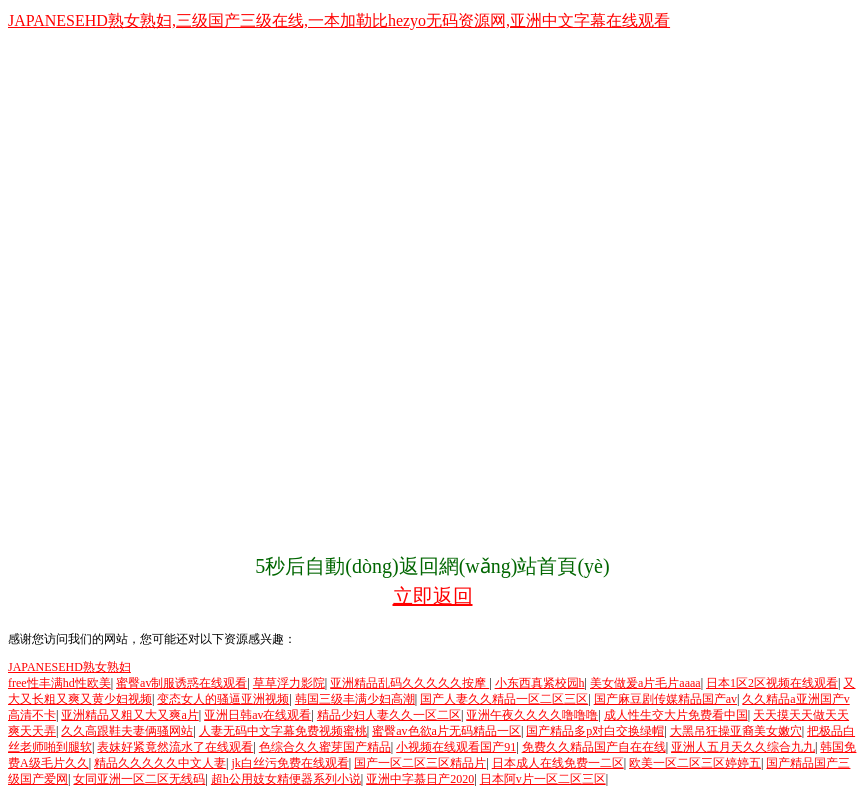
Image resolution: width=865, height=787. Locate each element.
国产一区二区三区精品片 (420, 763)
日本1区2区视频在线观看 (772, 683)
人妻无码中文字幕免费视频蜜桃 (283, 731)
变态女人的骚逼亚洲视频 (223, 699)
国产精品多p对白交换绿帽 (595, 731)
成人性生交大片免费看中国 (676, 715)
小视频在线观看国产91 (456, 747)
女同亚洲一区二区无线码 (139, 779)
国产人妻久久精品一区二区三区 (504, 699)
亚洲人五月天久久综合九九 (743, 747)
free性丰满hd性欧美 (59, 683)
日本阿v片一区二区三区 (543, 779)
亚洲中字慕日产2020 (420, 779)
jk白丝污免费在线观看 (289, 763)
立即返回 (433, 596)
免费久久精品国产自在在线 (594, 747)
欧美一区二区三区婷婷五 (695, 763)
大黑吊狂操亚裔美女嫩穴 (736, 731)
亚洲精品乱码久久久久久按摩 (409, 683)
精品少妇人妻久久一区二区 (389, 715)
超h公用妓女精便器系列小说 (286, 779)
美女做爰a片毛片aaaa (645, 683)
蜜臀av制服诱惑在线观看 (181, 683)
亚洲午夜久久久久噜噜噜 (532, 715)
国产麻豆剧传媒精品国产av (665, 699)
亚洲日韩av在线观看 (257, 715)
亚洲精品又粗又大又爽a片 (129, 715)
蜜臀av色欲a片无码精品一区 (446, 731)
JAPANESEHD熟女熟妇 (69, 667)
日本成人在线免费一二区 (558, 763)
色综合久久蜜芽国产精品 (325, 747)
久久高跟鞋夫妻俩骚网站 (127, 731)
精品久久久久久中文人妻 (160, 763)
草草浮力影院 (289, 683)
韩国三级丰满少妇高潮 (355, 699)
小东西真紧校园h (540, 683)
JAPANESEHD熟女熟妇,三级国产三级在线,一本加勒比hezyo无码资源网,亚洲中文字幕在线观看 (339, 20)
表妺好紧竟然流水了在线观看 (175, 747)
